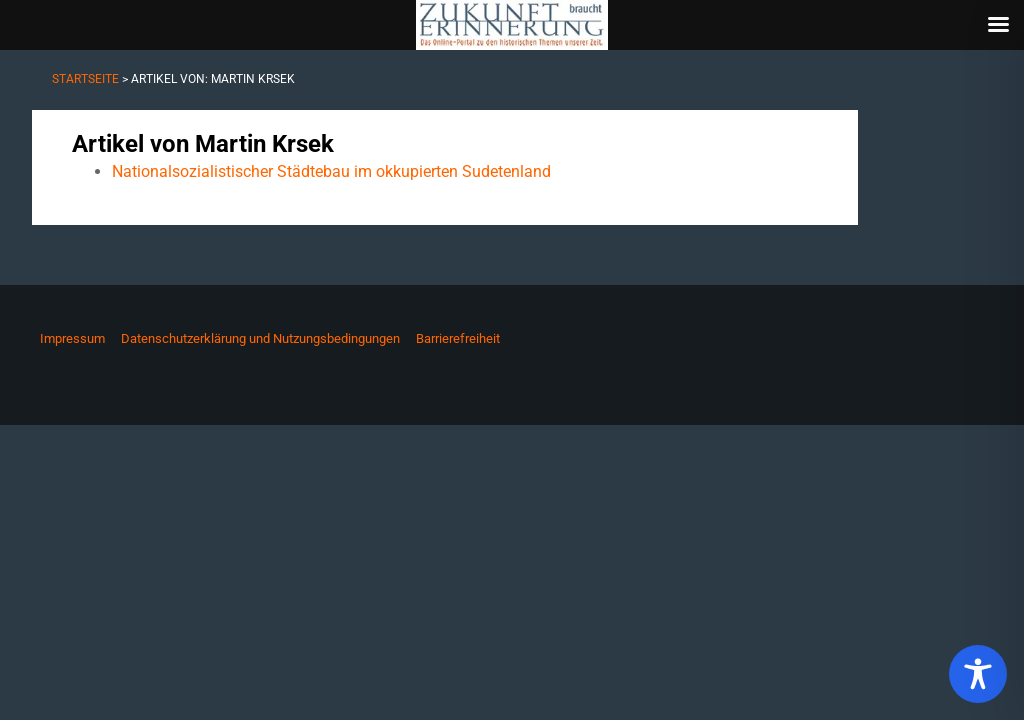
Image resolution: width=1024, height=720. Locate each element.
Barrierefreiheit (458, 338)
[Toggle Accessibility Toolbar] (978, 674)
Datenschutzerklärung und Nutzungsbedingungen (260, 338)
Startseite (85, 79)
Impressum (72, 338)
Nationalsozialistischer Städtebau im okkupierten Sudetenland (331, 171)
